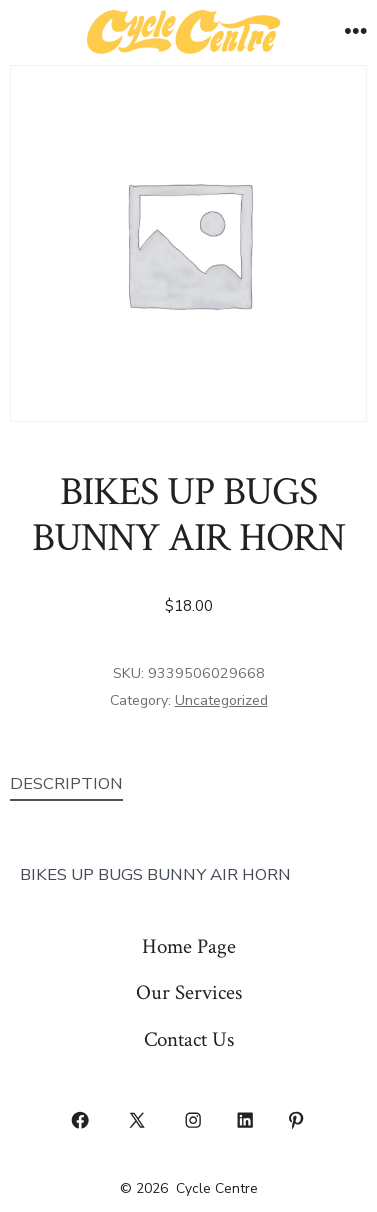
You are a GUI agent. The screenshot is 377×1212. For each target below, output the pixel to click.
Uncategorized (221, 700)
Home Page (189, 946)
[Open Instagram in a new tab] (194, 1120)
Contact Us (189, 1039)
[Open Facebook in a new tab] (81, 1120)
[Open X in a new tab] (136, 1120)
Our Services (189, 992)
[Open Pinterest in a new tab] (297, 1120)
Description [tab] (66, 783)
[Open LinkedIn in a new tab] (245, 1120)
